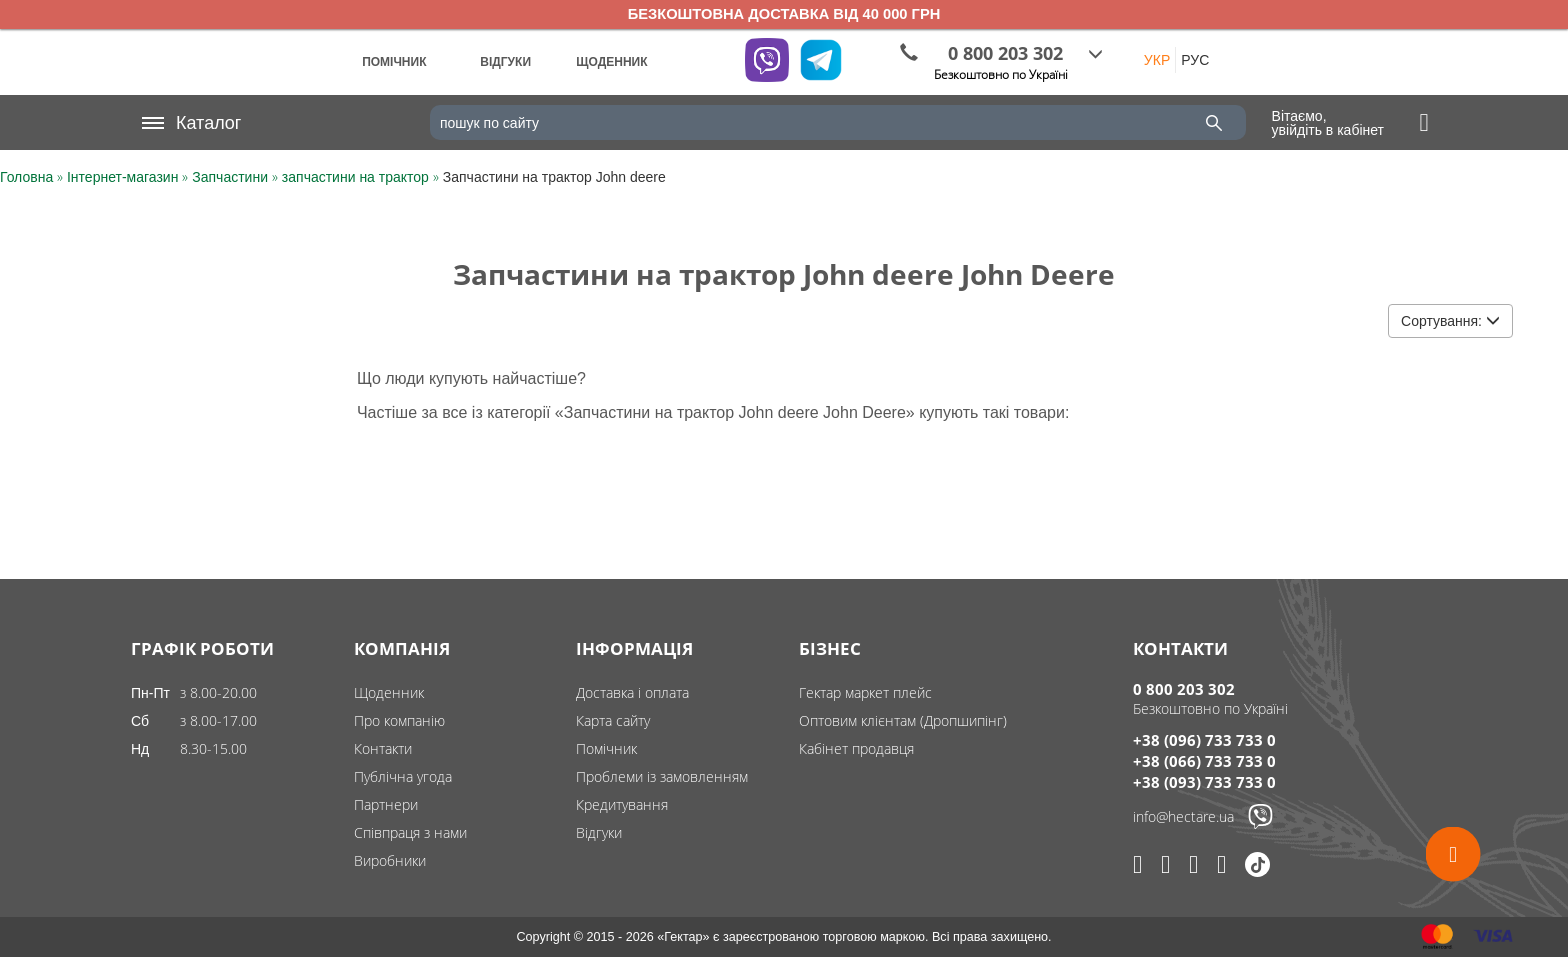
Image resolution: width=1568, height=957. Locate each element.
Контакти (383, 748)
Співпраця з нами (410, 832)
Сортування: (1450, 321)
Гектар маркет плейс (865, 692)
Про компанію (399, 720)
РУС (1195, 60)
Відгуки (599, 832)
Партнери (386, 804)
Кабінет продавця (856, 748)
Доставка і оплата (632, 692)
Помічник (606, 748)
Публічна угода (403, 776)
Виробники (390, 860)
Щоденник (389, 692)
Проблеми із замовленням (662, 776)
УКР (1157, 60)
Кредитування (622, 804)
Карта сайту (613, 720)
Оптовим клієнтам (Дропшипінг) (903, 720)
